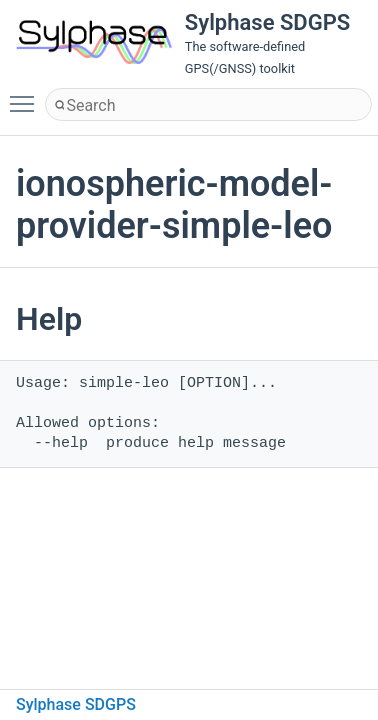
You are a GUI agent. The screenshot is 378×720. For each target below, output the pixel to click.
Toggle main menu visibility (27, 95)
